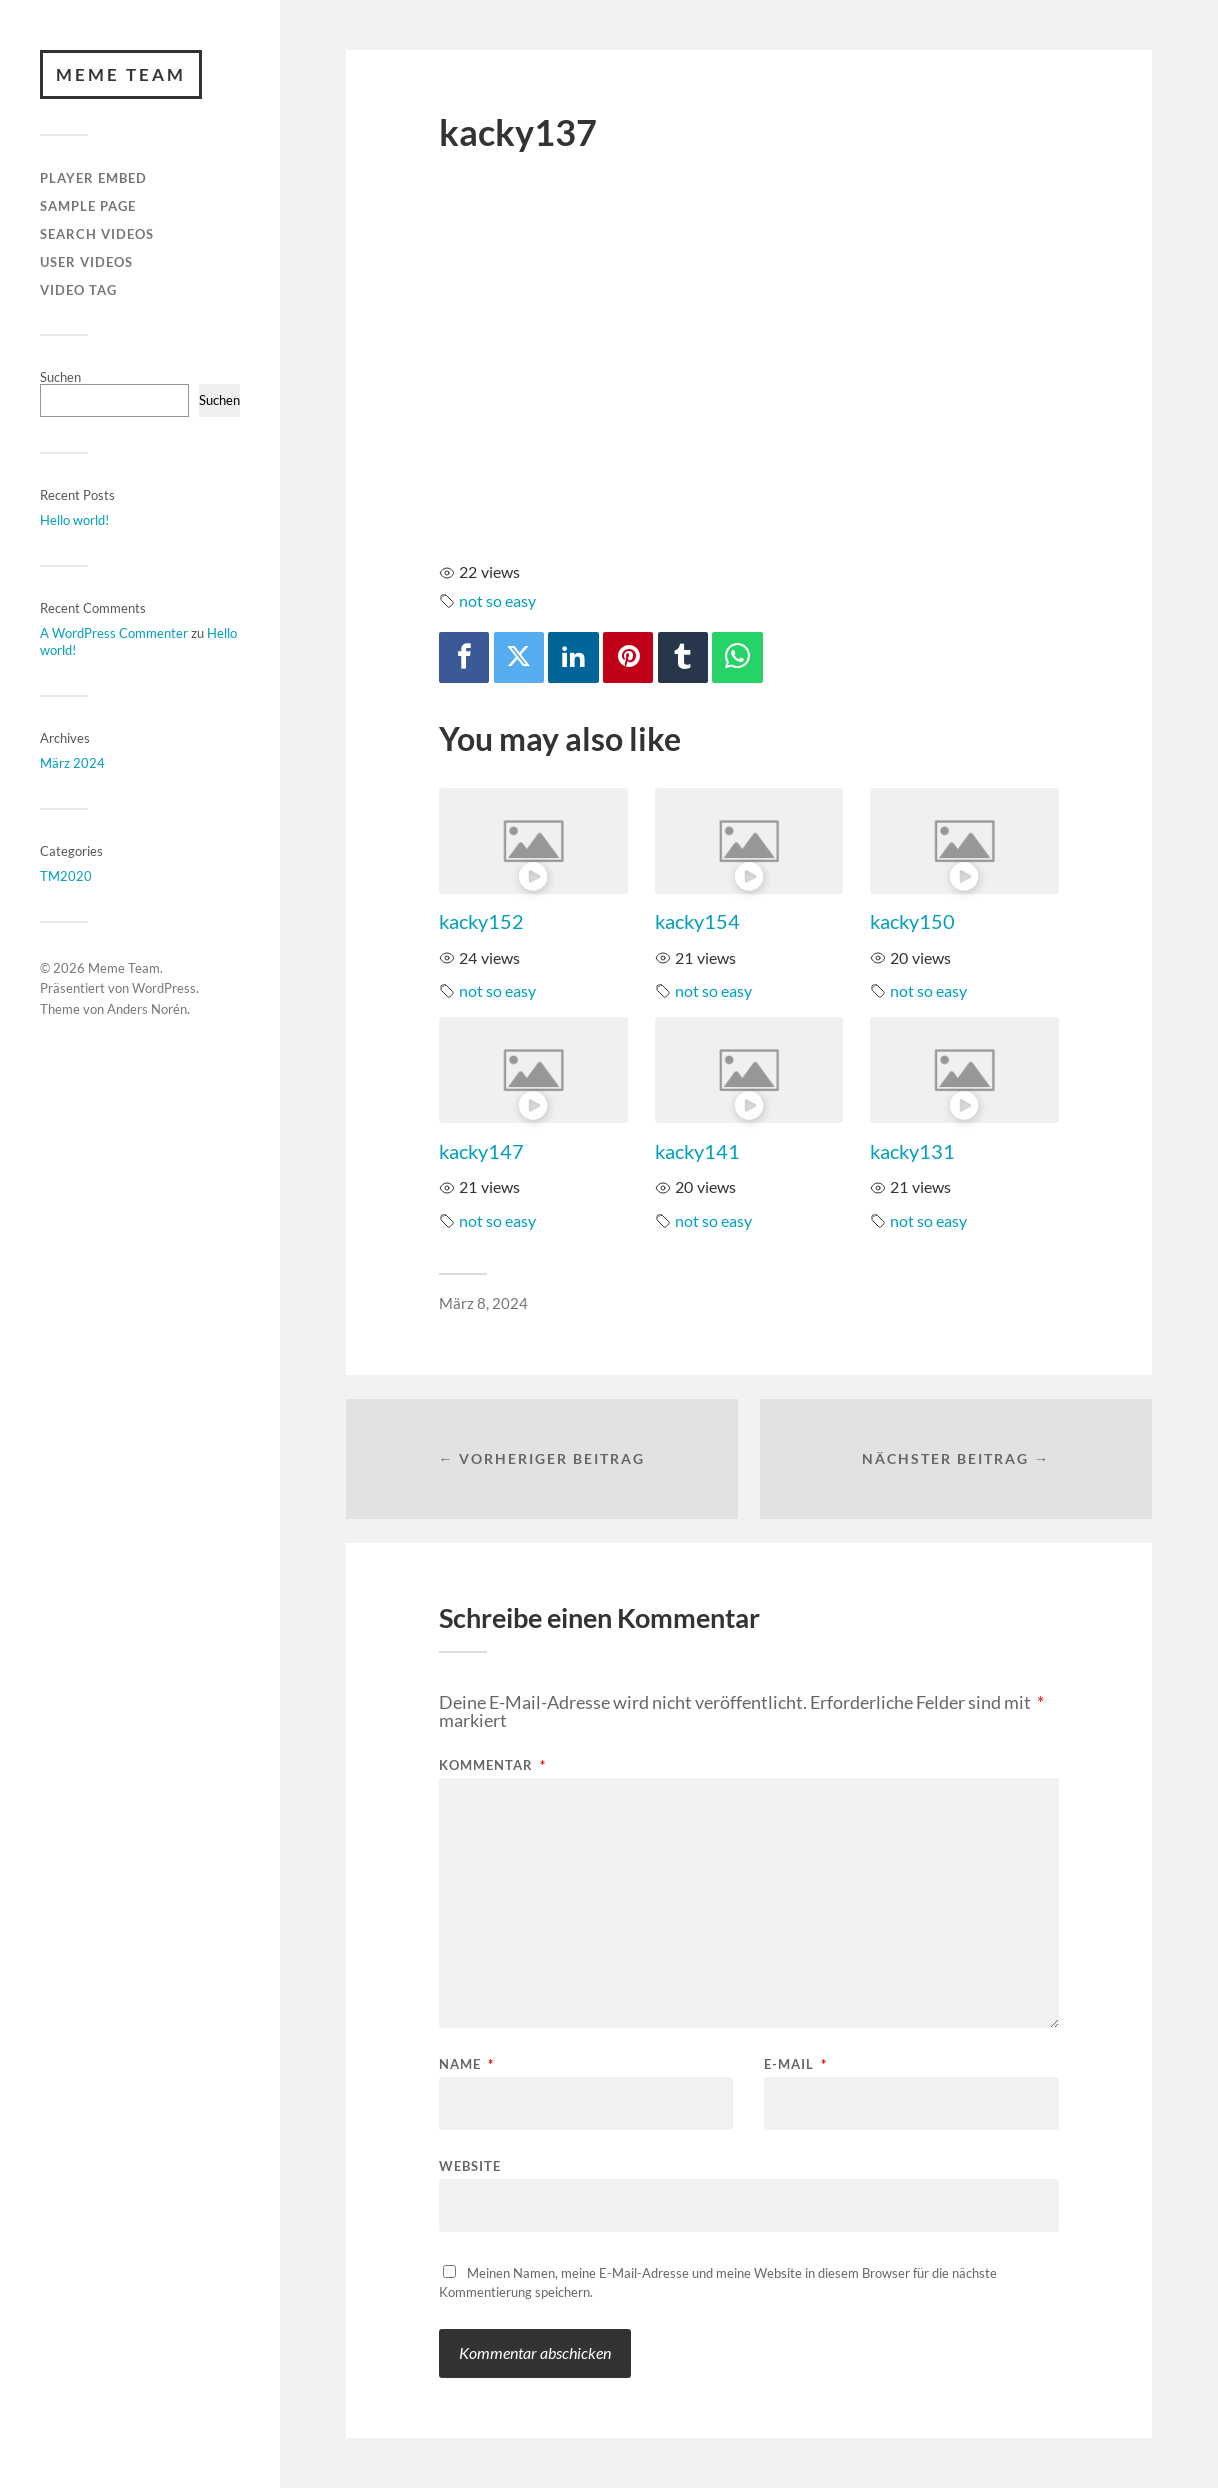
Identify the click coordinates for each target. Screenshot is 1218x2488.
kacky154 (697, 921)
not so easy (497, 600)
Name (466, 2064)
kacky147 (481, 1151)
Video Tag (78, 290)
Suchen (60, 377)
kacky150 (912, 921)
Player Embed (93, 179)
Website (470, 2165)
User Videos (86, 262)
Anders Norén (147, 1009)
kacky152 (481, 921)
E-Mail (795, 2064)
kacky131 (912, 1151)
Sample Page (88, 206)
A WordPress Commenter (114, 633)
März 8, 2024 (483, 1303)
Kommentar (492, 1765)
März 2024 (72, 763)
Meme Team (121, 74)
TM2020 (66, 876)
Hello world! (74, 520)
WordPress (164, 989)
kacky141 (697, 1151)
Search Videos (97, 234)
